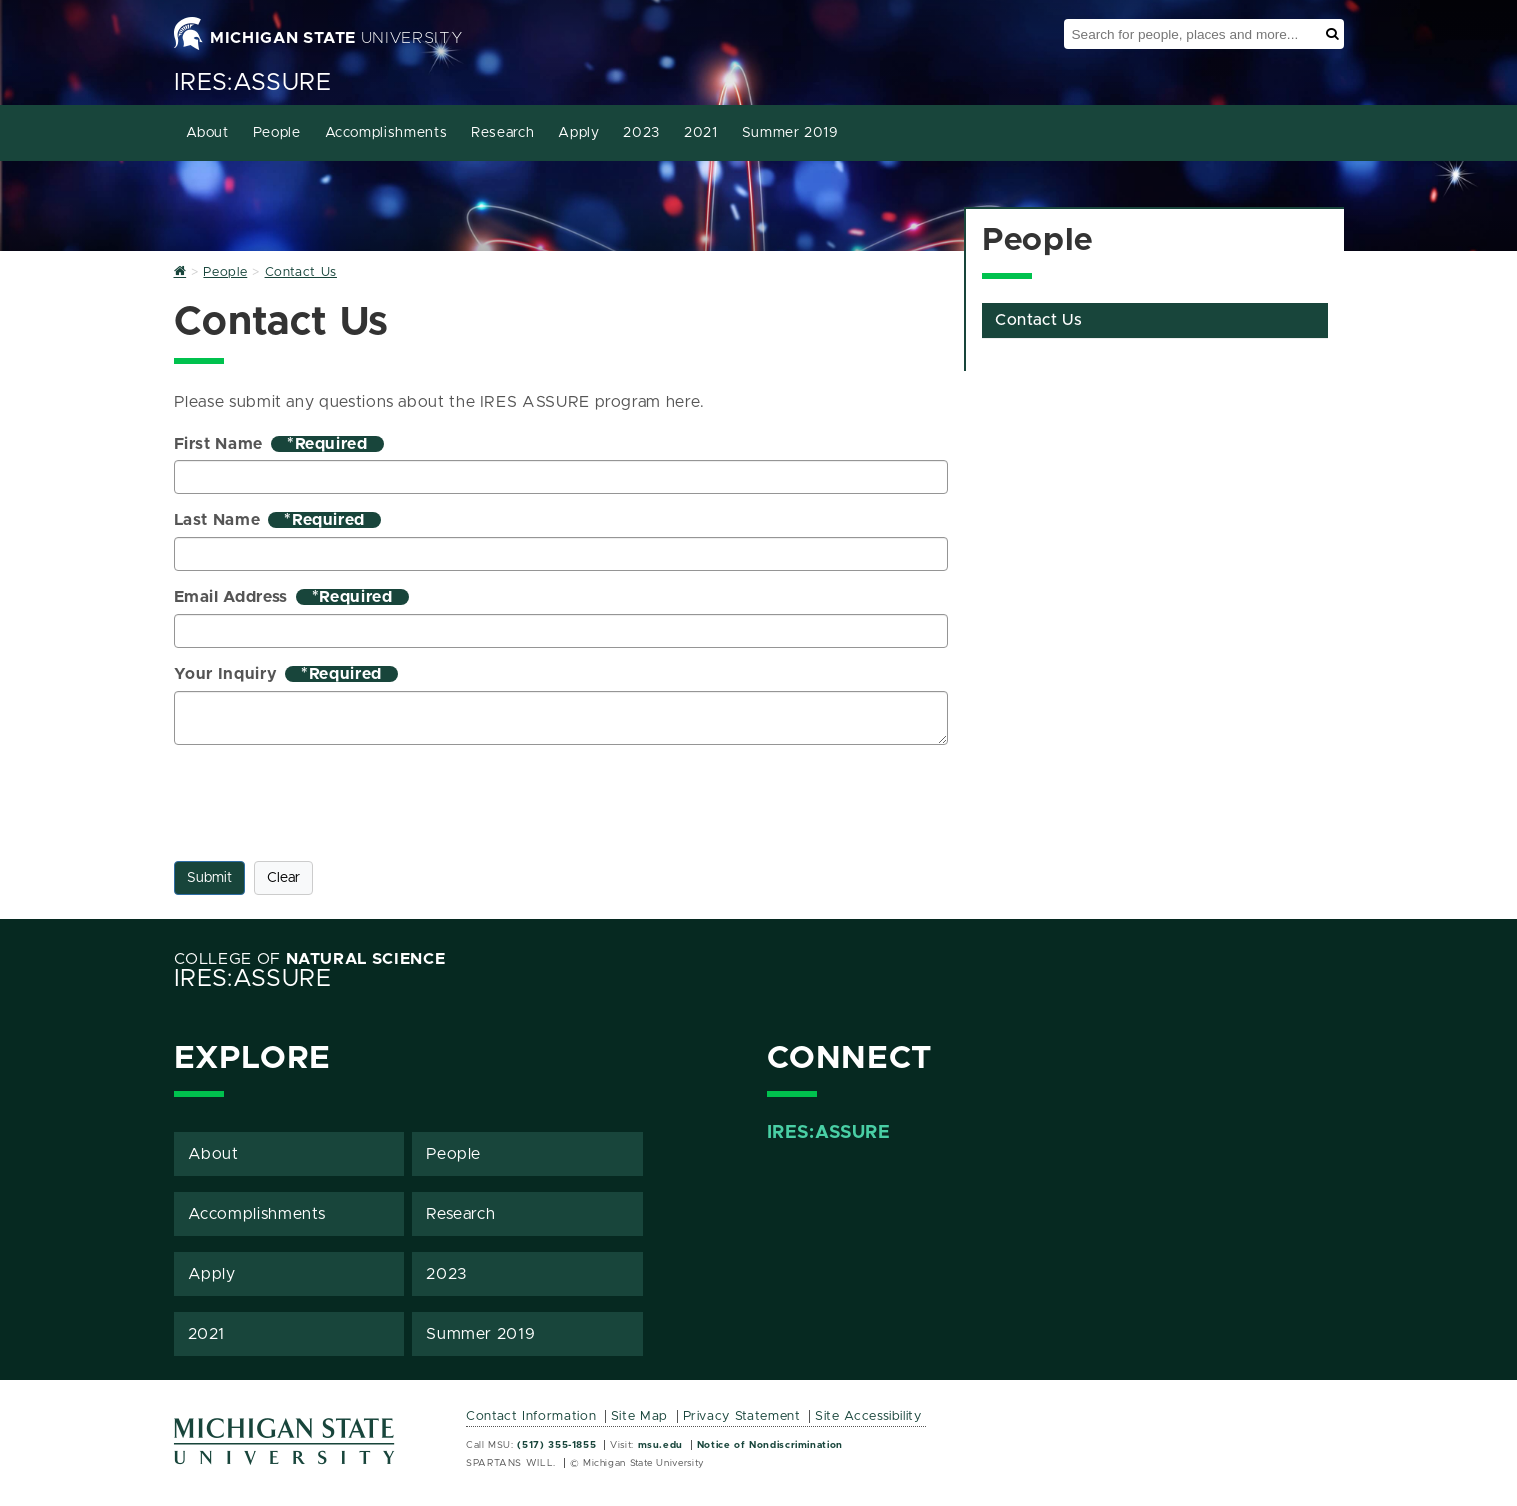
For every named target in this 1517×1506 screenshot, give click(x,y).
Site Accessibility (868, 1416)
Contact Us (1038, 320)
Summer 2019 (790, 133)
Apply (578, 133)
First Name (279, 444)
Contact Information (531, 1416)
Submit (209, 878)
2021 (701, 133)
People (277, 133)
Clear (283, 878)
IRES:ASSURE (253, 83)
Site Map (639, 1416)
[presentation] (326, 799)
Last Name (278, 520)
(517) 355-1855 (556, 1445)
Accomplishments (386, 133)
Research (502, 133)
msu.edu (660, 1445)
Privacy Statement (742, 1416)
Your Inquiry (286, 674)
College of (310, 959)
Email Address (291, 597)
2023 (641, 133)
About (207, 133)
